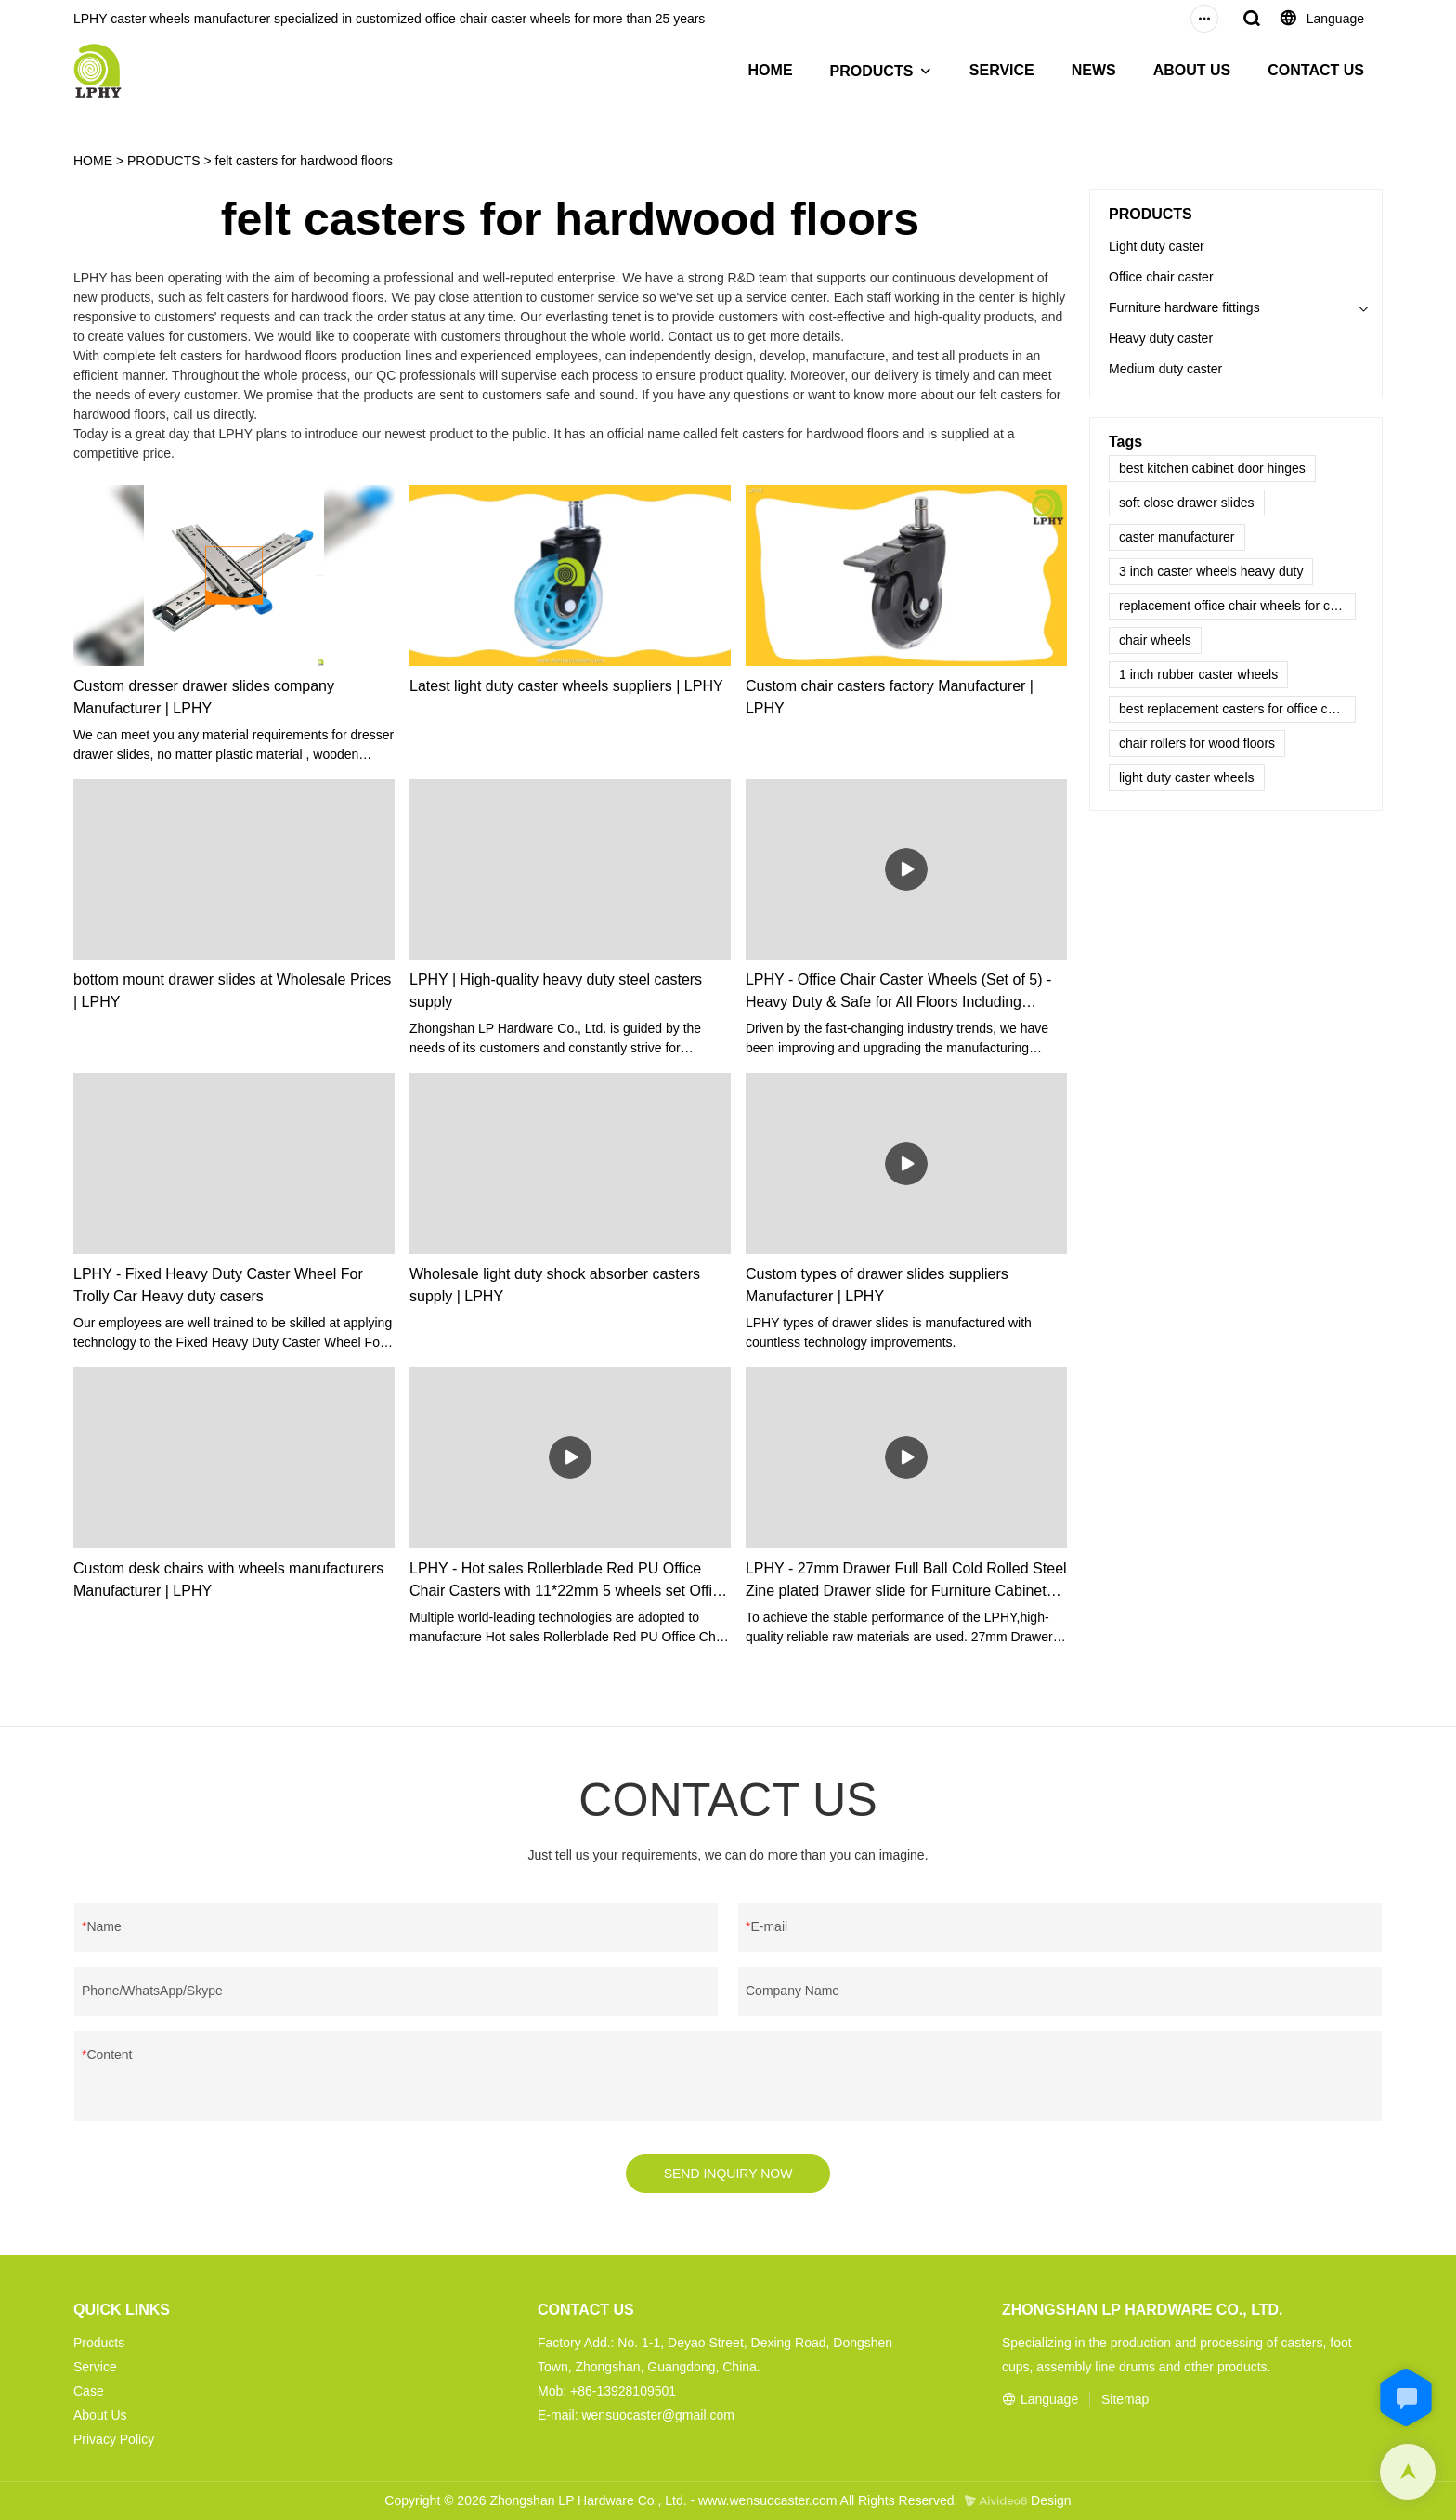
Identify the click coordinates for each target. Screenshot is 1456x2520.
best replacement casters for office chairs (1237, 708)
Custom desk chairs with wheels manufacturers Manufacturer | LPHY (228, 1579)
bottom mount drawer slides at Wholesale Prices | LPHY (232, 991)
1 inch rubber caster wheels (1198, 674)
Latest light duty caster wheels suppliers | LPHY (566, 686)
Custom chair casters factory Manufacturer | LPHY (890, 697)
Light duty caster (1156, 246)
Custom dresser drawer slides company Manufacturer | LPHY (203, 697)
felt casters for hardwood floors (304, 160)
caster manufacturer (1177, 536)
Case (88, 2390)
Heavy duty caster (1161, 338)
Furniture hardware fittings (1184, 307)
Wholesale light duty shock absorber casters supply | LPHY (555, 1285)
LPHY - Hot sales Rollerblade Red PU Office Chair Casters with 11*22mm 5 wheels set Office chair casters (569, 1581)
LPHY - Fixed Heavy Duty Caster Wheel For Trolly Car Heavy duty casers (218, 1285)
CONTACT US (1316, 70)
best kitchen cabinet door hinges (1212, 468)
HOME (770, 70)
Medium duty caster (1165, 368)
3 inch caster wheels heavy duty (1211, 571)
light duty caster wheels (1186, 777)
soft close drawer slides (1186, 502)
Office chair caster (1161, 276)
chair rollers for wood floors (1197, 743)
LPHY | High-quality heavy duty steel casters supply (556, 991)
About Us (100, 2415)
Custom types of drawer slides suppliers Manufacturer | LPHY (877, 1285)
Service (95, 2366)
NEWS (1094, 70)
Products (98, 2342)
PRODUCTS (872, 71)
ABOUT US (1192, 70)
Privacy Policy (113, 2439)
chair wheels (1155, 640)
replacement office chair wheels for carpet (1237, 605)
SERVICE (1001, 70)
